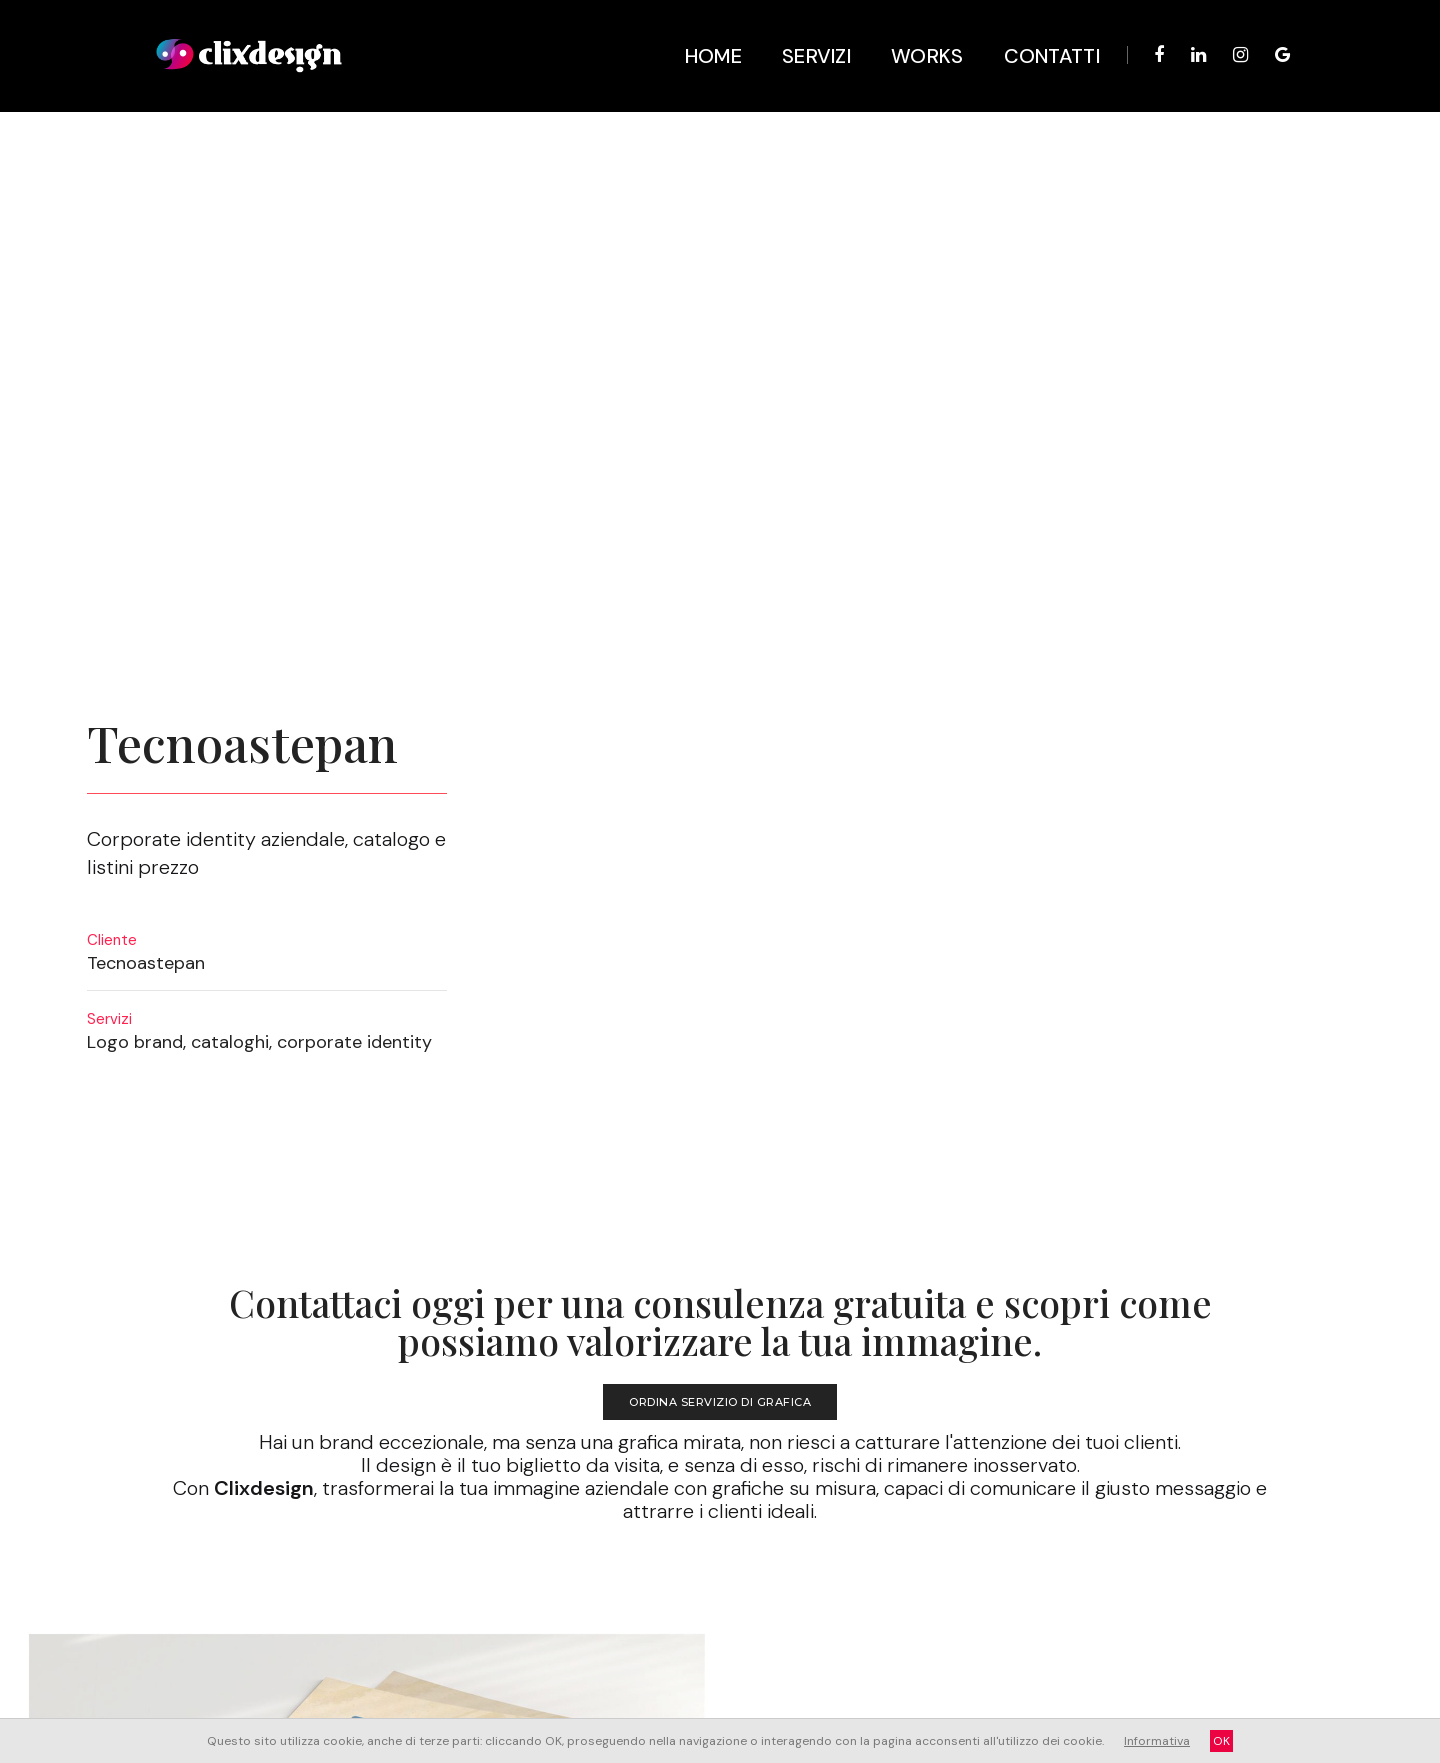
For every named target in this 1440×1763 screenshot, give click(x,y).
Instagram (1091, 1644)
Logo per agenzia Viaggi (1273, 1511)
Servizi (801, 30)
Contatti (1037, 30)
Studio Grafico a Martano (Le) (643, 1604)
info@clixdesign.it (586, 1623)
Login (554, 1641)
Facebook (1019, 1644)
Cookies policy (704, 1641)
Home (698, 30)
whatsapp (1165, 1644)
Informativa (1157, 1741)
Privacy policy (617, 1641)
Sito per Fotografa (147, 1511)
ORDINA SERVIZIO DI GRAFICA (720, 850)
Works (912, 30)
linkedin (954, 1644)
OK (1221, 1741)
